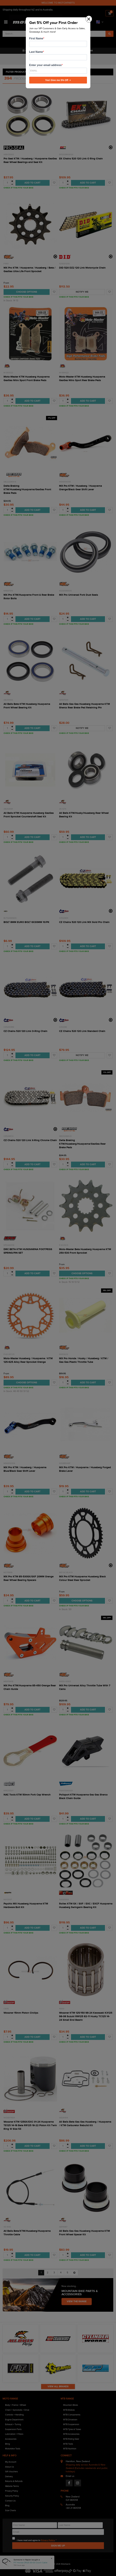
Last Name (36, 51)
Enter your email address (45, 65)
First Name (36, 38)
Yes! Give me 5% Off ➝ (58, 80)
